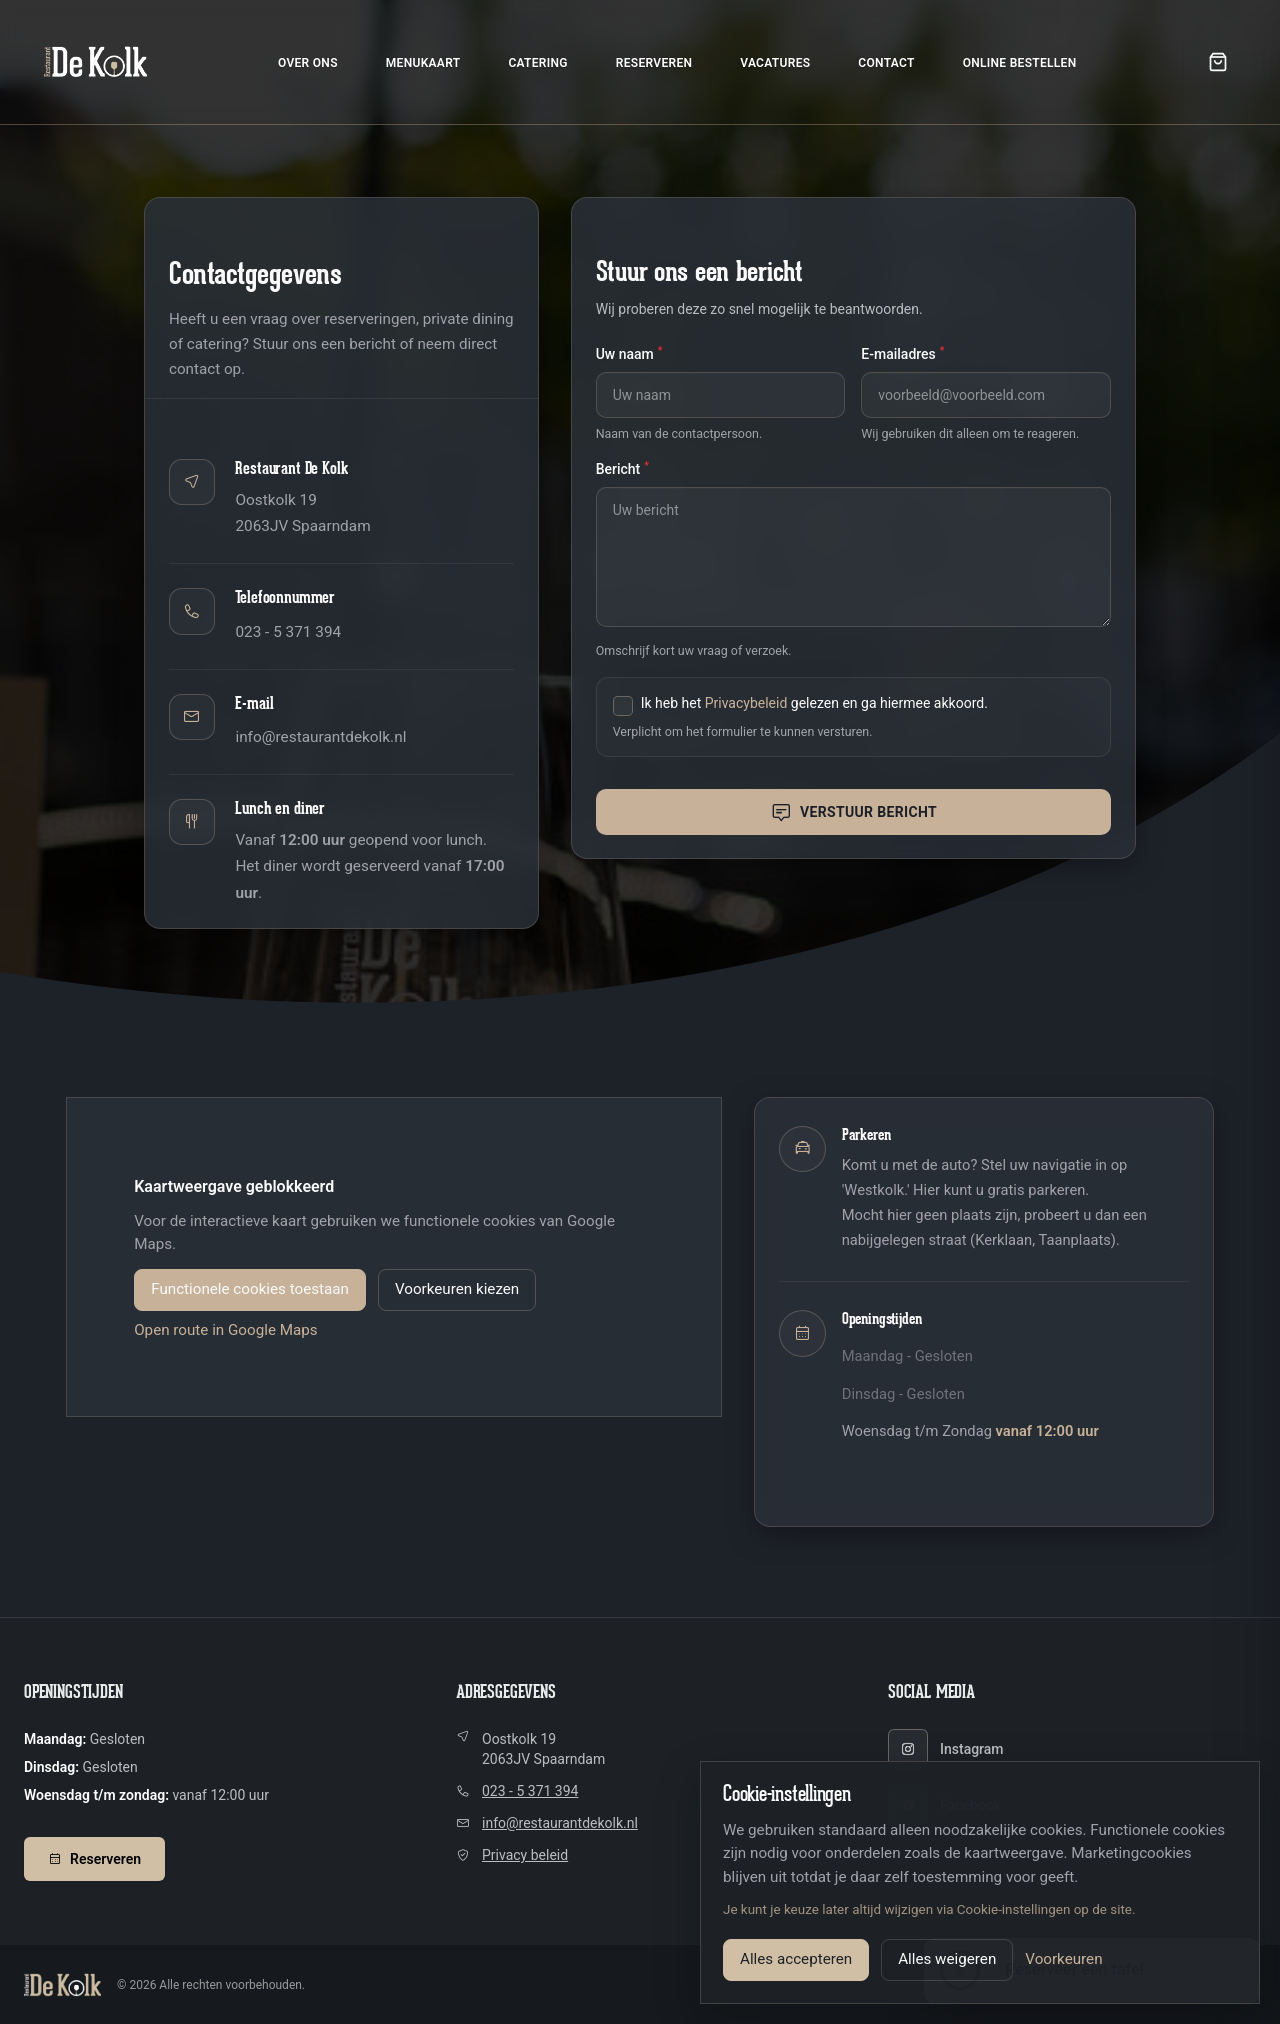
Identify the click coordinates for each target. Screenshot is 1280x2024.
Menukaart (423, 63)
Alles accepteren (796, 1959)
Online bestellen (1020, 63)
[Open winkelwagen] (1218, 62)
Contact (886, 63)
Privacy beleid (525, 1855)
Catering (537, 63)
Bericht (622, 468)
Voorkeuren (1063, 1959)
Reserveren (654, 63)
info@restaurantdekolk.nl (320, 737)
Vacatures (775, 63)
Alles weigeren (947, 1959)
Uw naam (629, 353)
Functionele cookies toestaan (250, 1289)
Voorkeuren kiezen (457, 1289)
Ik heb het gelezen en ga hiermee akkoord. (814, 703)
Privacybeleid (746, 703)
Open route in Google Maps (225, 1330)
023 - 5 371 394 (288, 632)
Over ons (308, 63)
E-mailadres (902, 353)
